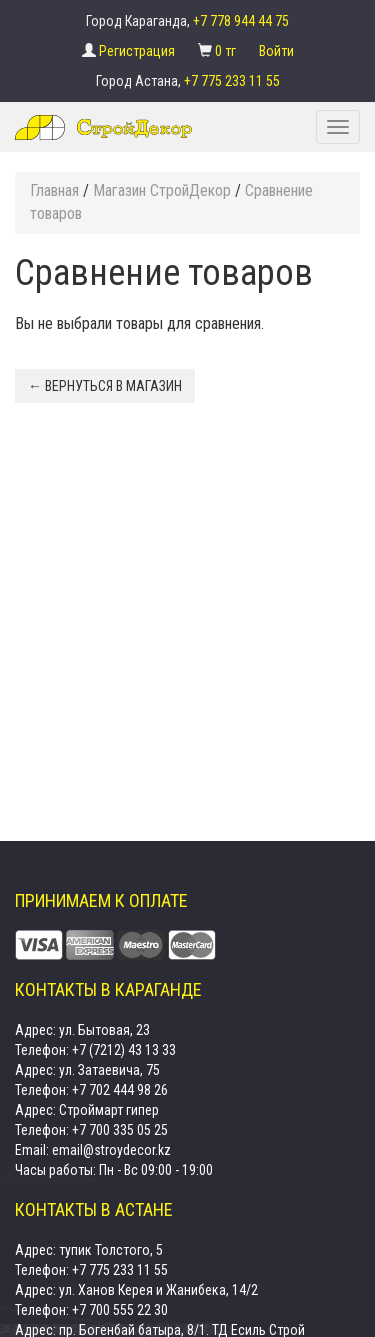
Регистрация (138, 51)
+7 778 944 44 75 (241, 21)
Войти (276, 51)
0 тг (227, 51)
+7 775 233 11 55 (232, 81)
